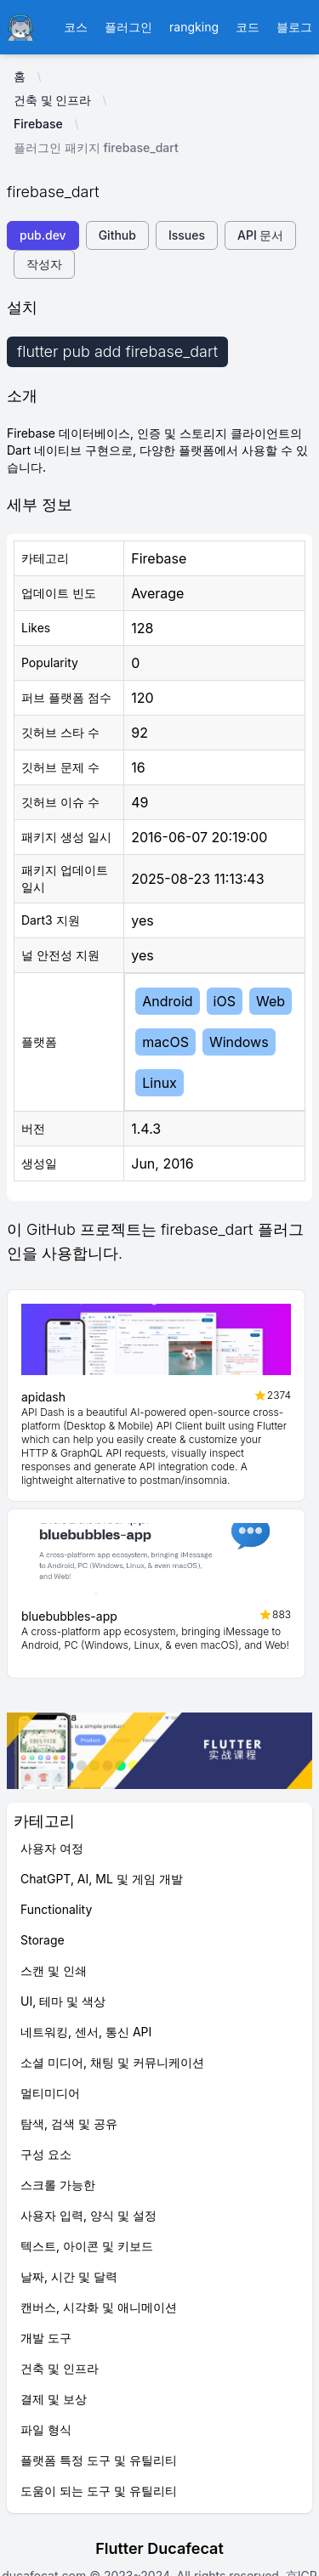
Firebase (38, 123)
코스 (76, 27)
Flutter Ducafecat (159, 2548)
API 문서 (260, 235)
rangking (194, 27)
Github (117, 235)
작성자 (44, 264)
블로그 (294, 27)
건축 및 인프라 (52, 100)
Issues (186, 235)
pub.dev (43, 235)
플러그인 (128, 27)
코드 (247, 27)
